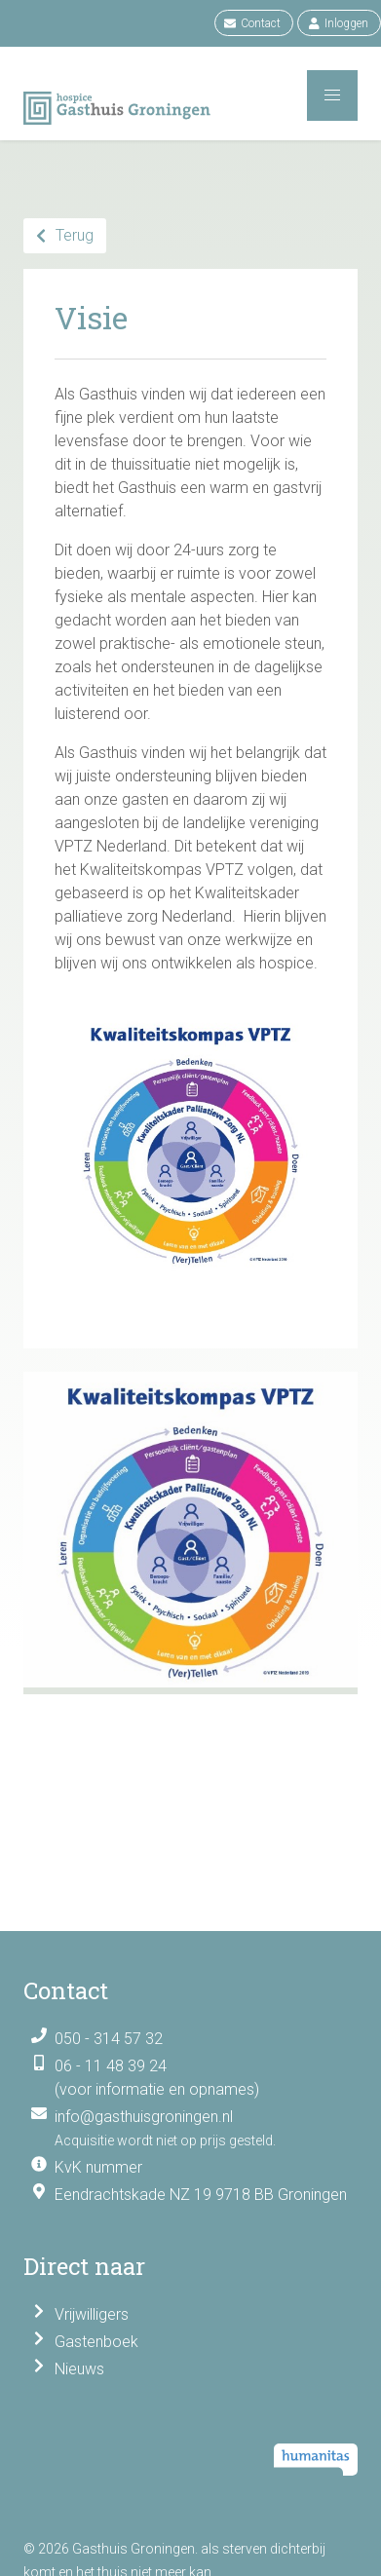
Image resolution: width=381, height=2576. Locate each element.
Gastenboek (96, 2341)
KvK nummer (98, 2167)
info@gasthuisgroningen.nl (144, 2116)
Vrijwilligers (92, 2314)
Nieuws (79, 2369)
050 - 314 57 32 (109, 2038)
